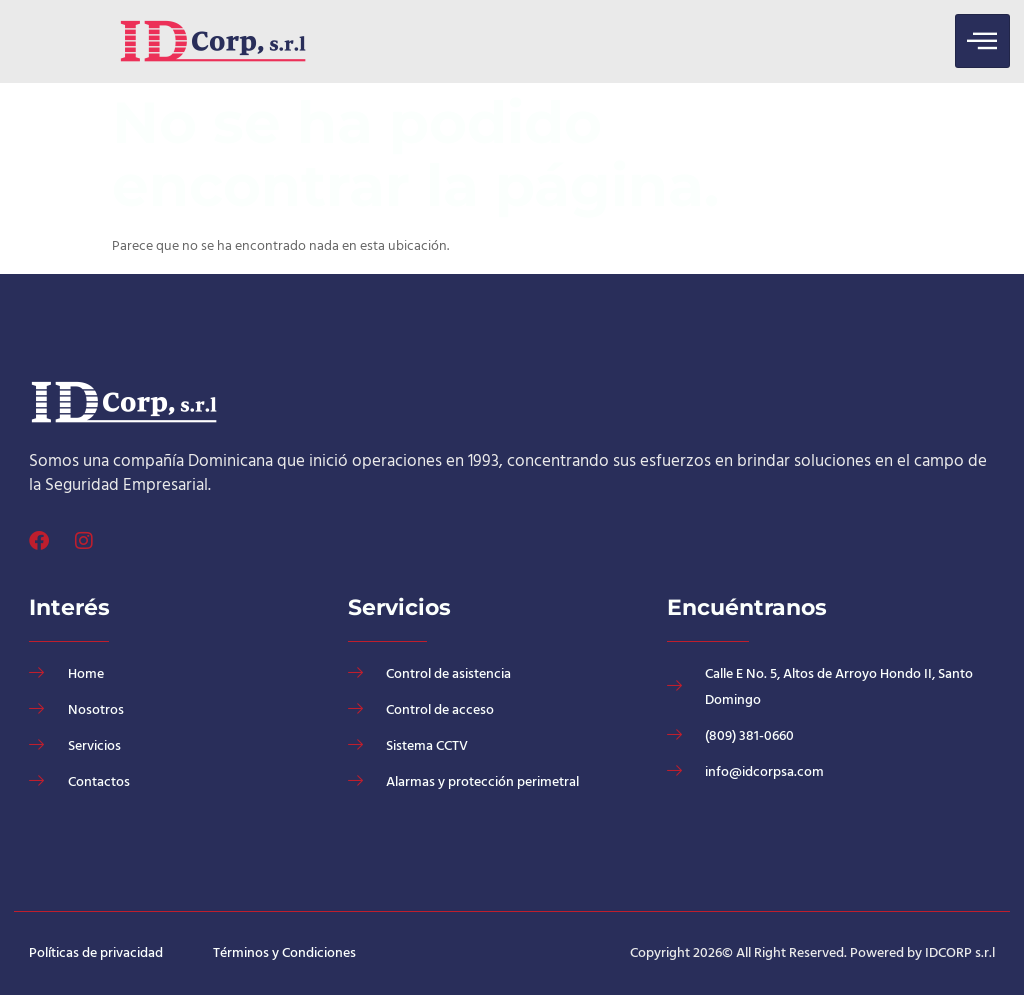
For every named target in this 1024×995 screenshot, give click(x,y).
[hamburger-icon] (982, 41)
